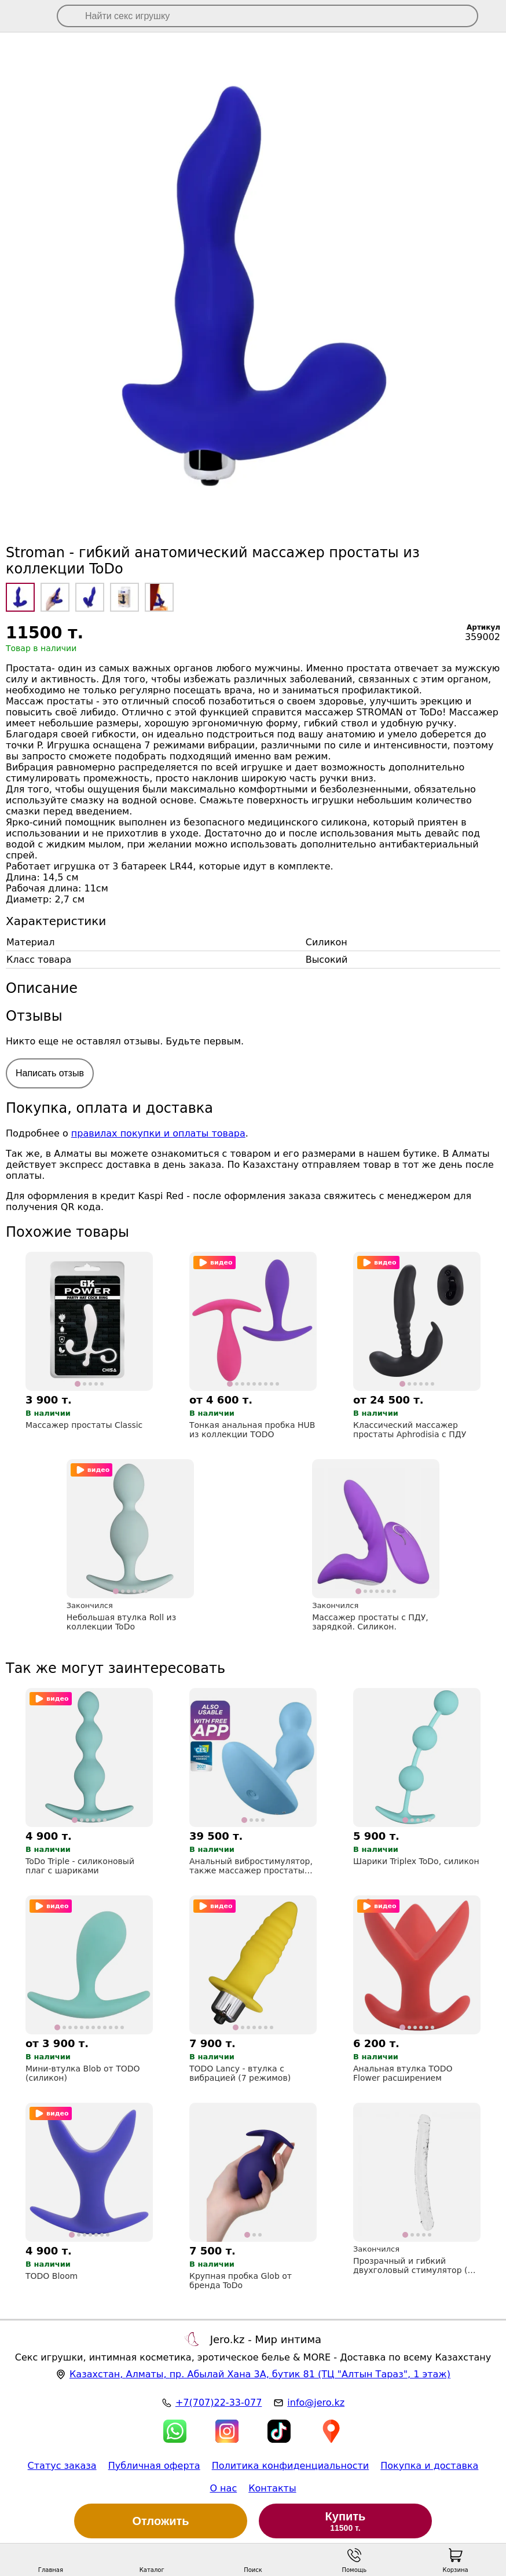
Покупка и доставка (429, 2465)
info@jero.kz (315, 2402)
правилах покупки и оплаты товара (158, 1133)
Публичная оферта (154, 2465)
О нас (223, 2488)
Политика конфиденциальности (290, 2465)
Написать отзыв (50, 1073)
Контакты (272, 2488)
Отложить (161, 2521)
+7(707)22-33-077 (218, 2402)
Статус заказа (62, 2465)
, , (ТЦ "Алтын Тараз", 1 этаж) (259, 2374)
